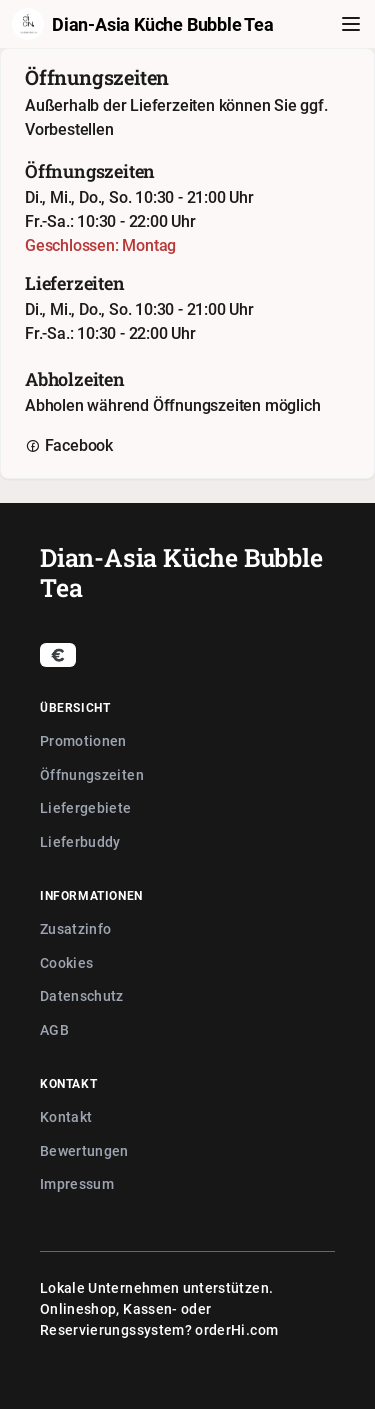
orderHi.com (236, 1329)
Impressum (77, 1183)
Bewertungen (84, 1150)
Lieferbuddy (80, 841)
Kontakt (66, 1116)
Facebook (69, 445)
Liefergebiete (86, 807)
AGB (54, 1029)
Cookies (66, 962)
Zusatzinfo (76, 928)
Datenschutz (82, 995)
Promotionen (83, 740)
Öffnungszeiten (92, 774)
